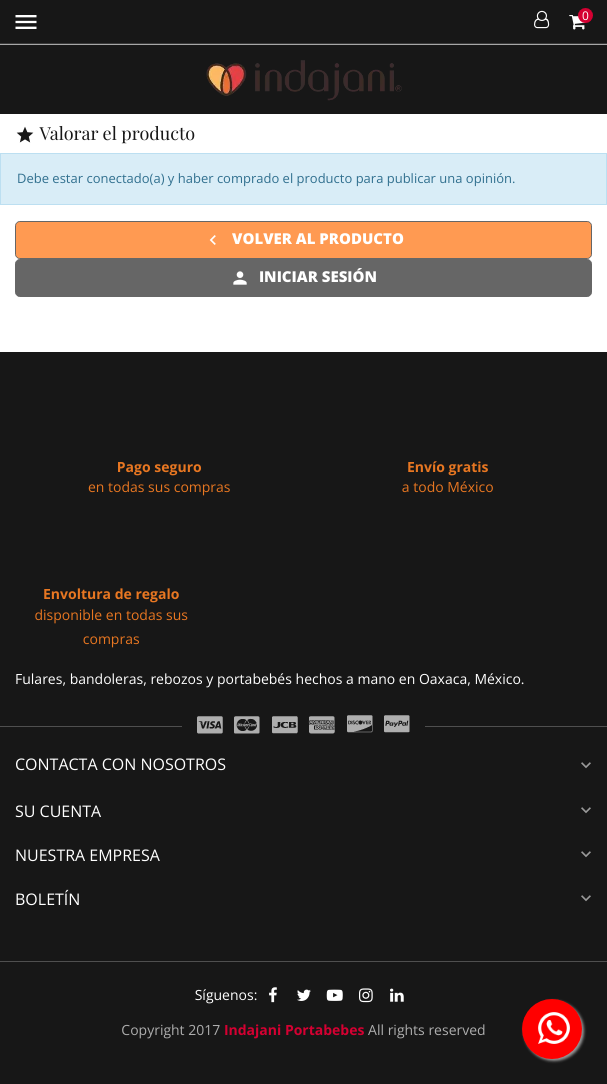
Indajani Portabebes (294, 1030)
